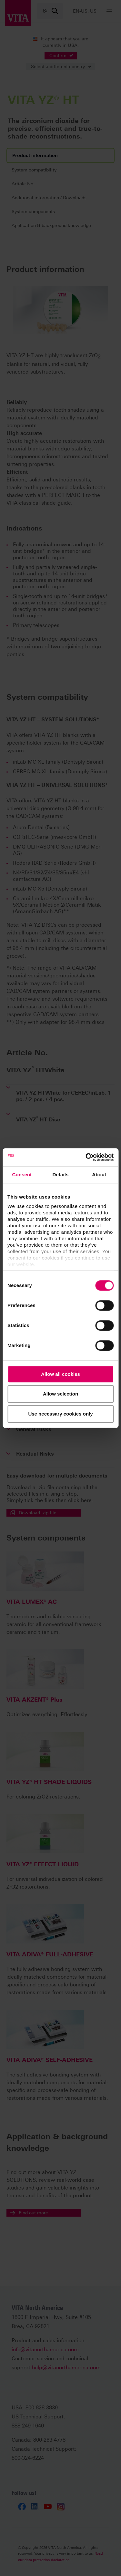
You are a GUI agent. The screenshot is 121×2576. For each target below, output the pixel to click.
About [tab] (99, 1174)
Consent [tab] (22, 1174)
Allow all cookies (60, 1374)
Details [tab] (61, 1174)
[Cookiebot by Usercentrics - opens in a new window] (86, 1157)
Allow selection (60, 1393)
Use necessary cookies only (60, 1414)
